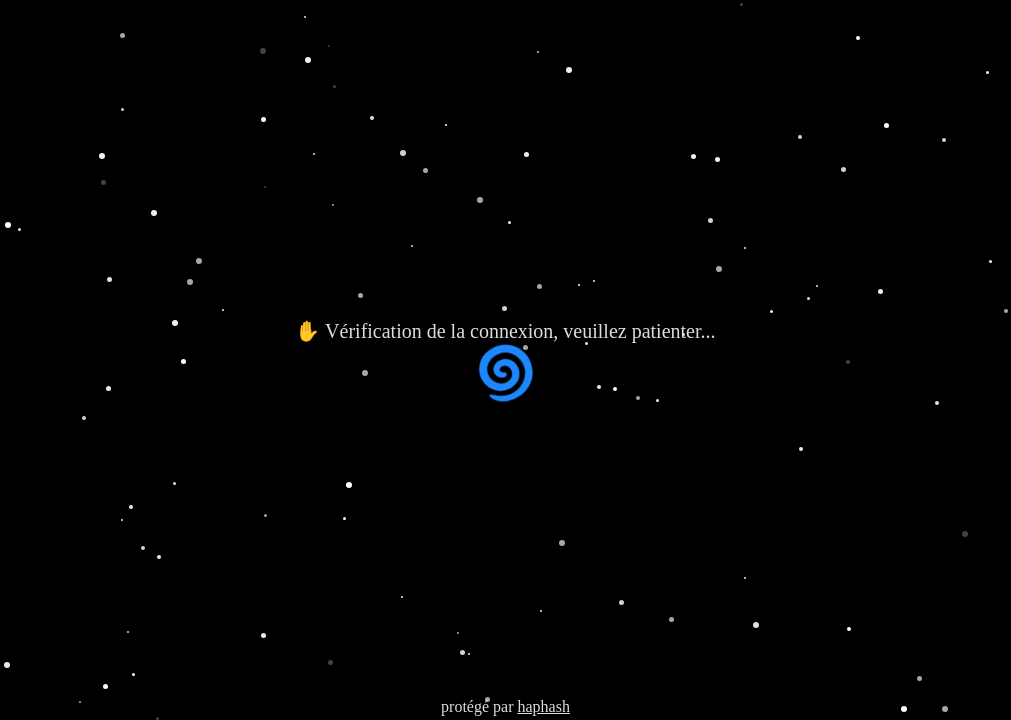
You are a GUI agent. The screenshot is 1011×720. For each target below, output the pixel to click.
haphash (543, 706)
